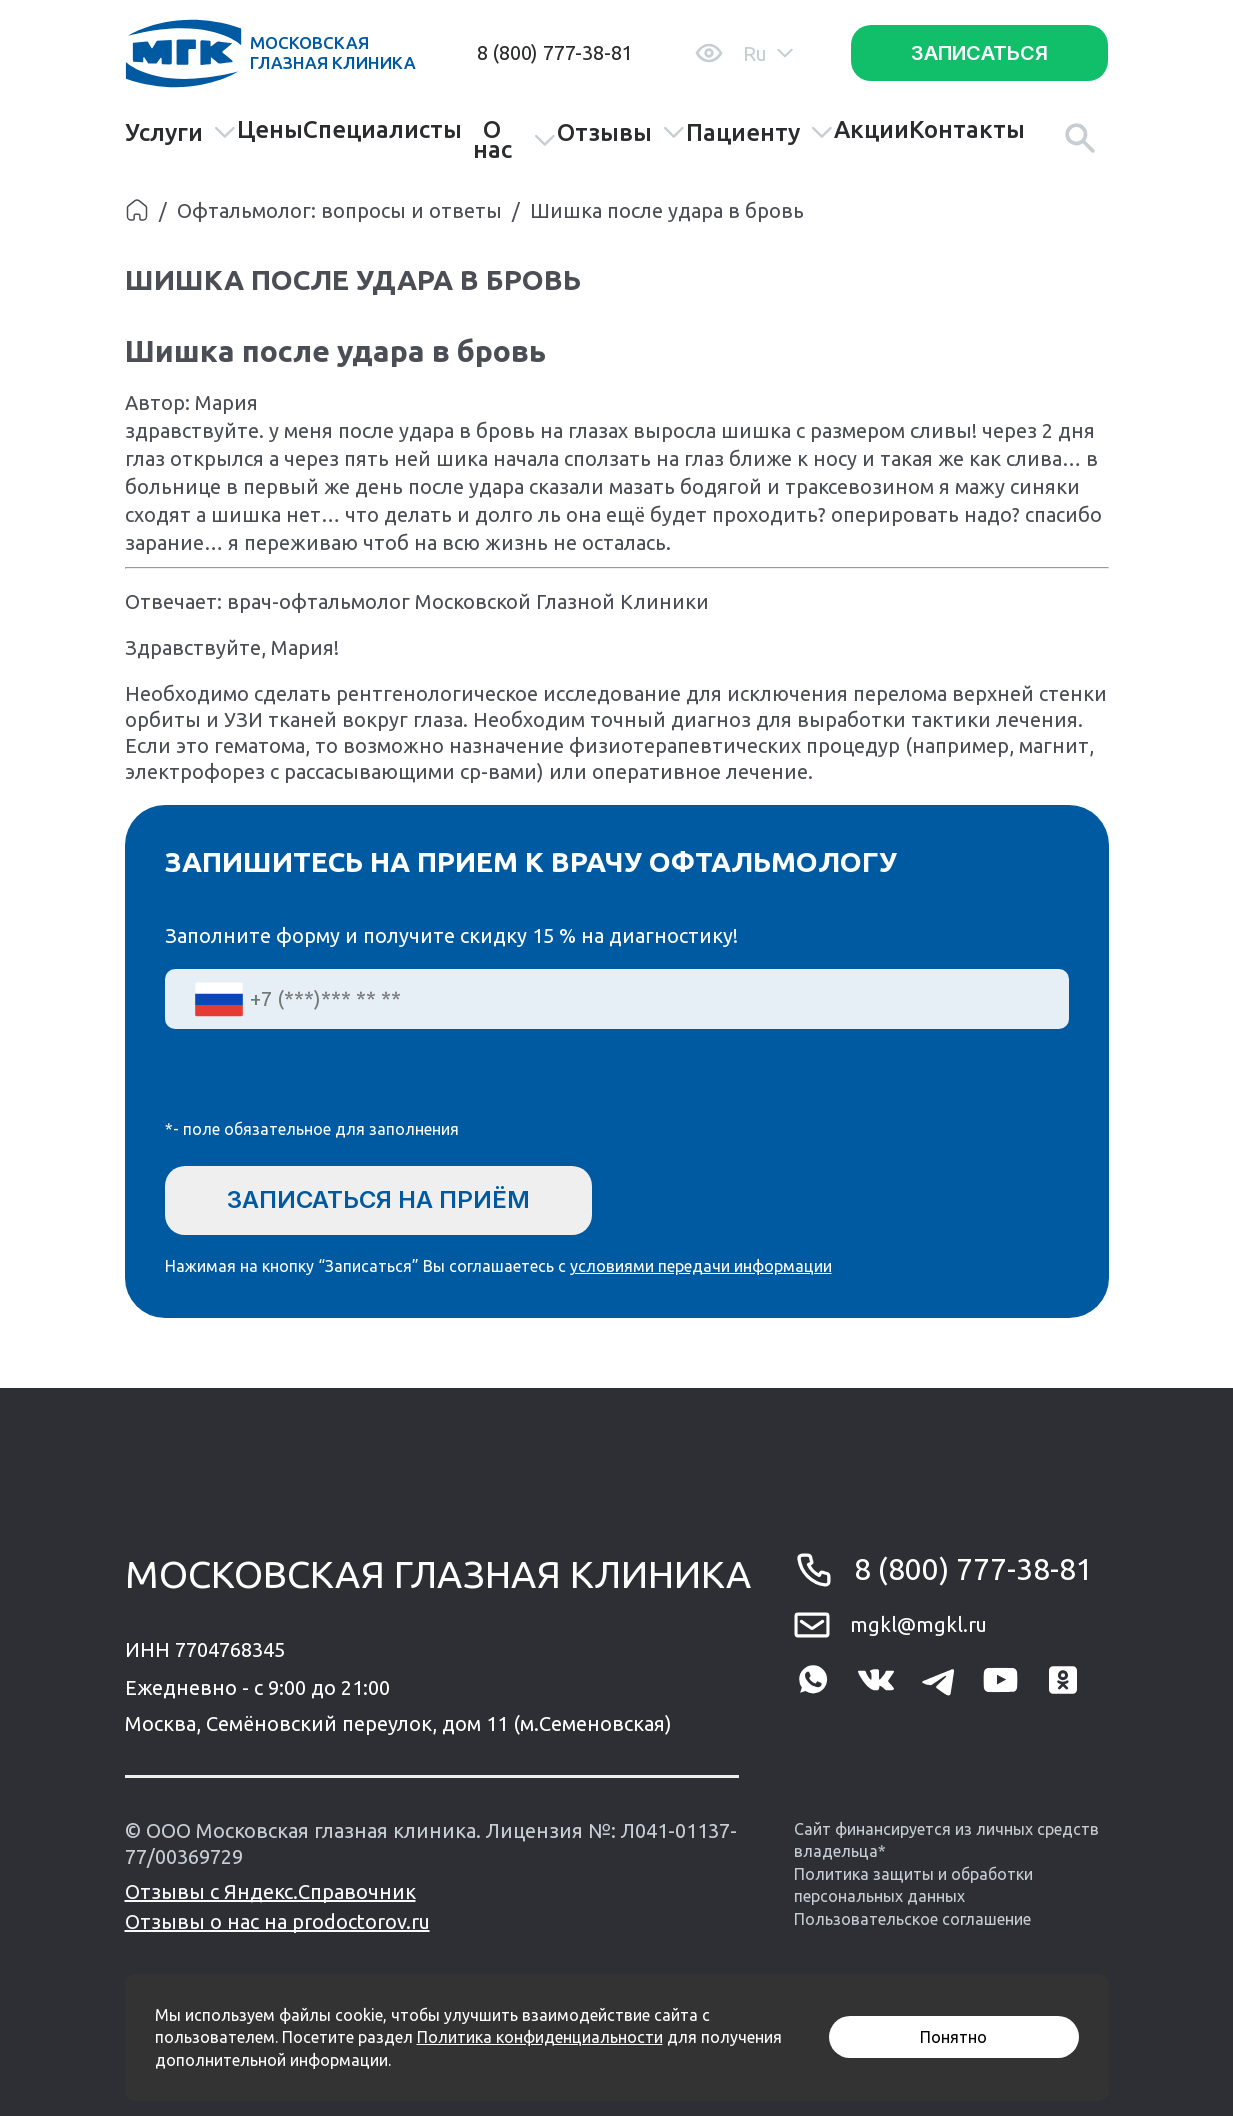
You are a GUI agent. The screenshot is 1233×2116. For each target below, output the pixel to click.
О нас (515, 140)
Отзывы (621, 132)
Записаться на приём (378, 1199)
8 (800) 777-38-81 (555, 52)
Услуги (181, 132)
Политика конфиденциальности (540, 2037)
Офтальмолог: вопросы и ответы (339, 210)
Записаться (979, 53)
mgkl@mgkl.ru (918, 1624)
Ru (768, 53)
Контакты (967, 130)
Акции (871, 130)
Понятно (953, 2037)
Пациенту (760, 132)
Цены (270, 130)
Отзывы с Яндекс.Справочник (270, 1891)
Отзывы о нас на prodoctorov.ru (277, 1921)
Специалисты (382, 130)
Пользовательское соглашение (912, 1919)
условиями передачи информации (701, 1266)
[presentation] (317, 1087)
